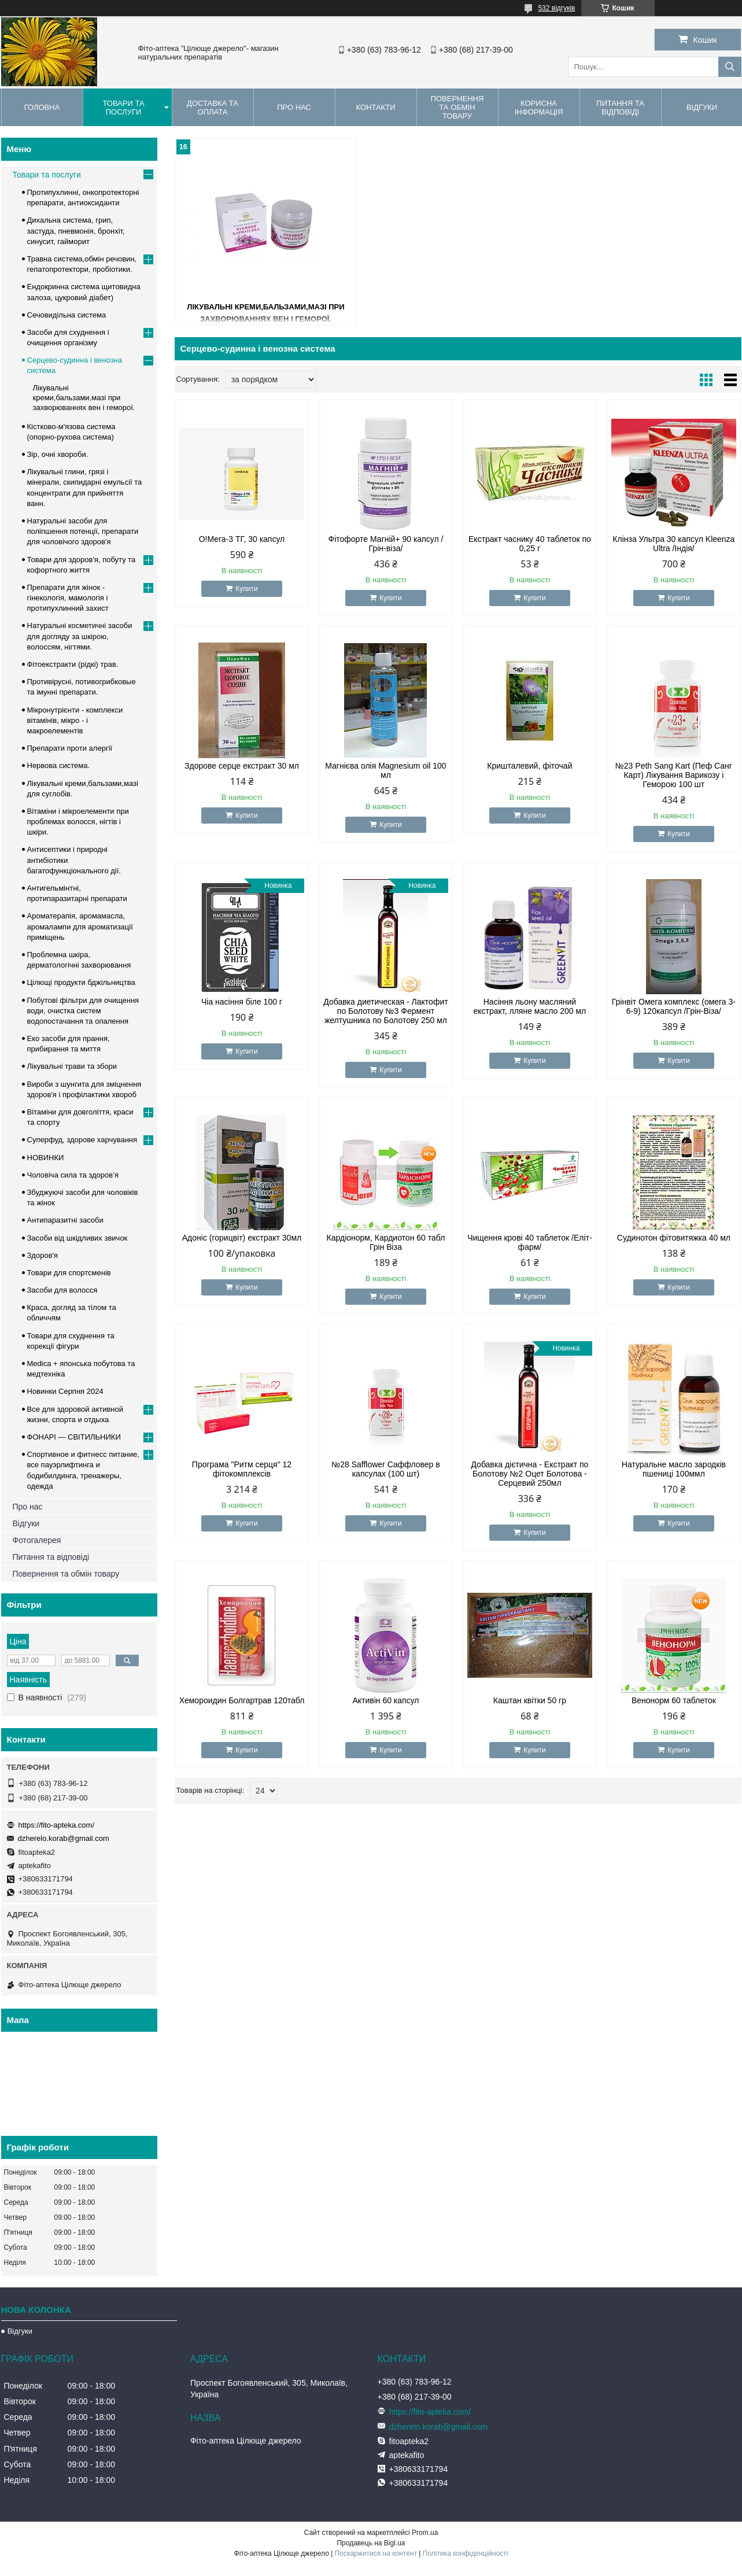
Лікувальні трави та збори (72, 1066)
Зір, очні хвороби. (57, 454)
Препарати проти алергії (70, 748)
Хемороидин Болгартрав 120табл (242, 1700)
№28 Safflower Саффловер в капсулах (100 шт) (385, 1469)
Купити (246, 589)
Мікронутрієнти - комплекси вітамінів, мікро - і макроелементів (75, 720)
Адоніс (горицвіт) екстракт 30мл (241, 1237)
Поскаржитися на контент (376, 2553)
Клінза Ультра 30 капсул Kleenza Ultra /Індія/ (673, 543)
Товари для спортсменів (69, 1272)
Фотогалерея (37, 1540)
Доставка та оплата (212, 107)
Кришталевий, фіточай (529, 765)
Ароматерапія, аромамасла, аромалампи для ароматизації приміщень (80, 926)
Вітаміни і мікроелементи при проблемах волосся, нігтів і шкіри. (78, 821)
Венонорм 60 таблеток (674, 1700)
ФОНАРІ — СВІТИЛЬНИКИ (74, 1437)
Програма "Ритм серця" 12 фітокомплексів (241, 1469)
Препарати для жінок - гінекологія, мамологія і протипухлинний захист (68, 597)
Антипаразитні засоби (65, 1220)
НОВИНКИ (45, 1157)
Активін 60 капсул (385, 1700)
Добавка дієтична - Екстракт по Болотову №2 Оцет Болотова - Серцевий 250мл (529, 1474)
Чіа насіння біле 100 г (241, 1001)
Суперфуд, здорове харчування (82, 1139)
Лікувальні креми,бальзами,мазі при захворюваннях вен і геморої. (84, 397)
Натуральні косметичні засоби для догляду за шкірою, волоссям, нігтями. (79, 636)
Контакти (376, 107)
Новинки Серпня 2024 (65, 1391)
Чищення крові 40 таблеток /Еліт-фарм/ (529, 1242)
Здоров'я (42, 1255)
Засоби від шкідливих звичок (77, 1238)
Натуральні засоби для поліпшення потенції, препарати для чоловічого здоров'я (83, 531)
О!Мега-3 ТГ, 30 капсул (242, 539)
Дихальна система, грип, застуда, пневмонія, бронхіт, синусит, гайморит (76, 230)
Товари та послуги (123, 107)
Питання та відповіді (620, 107)
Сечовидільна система (66, 315)
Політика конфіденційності (465, 2553)
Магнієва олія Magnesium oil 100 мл (385, 770)
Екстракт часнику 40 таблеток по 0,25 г (529, 543)
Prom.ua (425, 2533)
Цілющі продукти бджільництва (81, 982)
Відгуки (26, 1523)
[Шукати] (729, 67)
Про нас (294, 107)
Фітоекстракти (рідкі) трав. (73, 664)
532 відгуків (556, 8)
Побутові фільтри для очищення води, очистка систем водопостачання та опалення (83, 1010)
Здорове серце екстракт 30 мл (241, 765)
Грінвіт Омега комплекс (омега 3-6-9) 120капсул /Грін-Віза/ (674, 1006)
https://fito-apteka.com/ (57, 1825)
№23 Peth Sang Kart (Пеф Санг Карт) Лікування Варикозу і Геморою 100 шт (673, 775)
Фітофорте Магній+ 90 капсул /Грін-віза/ (386, 543)
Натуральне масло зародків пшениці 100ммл (674, 1469)
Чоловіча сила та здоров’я (73, 1175)
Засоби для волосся (62, 1290)
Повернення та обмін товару (457, 107)
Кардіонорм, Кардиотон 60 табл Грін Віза (386, 1242)
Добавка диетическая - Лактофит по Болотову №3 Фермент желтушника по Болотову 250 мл (385, 1011)
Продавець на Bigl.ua (371, 2543)
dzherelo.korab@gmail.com (63, 1838)
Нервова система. (58, 765)
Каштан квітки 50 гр (529, 1700)
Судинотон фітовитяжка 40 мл (673, 1237)
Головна (42, 107)
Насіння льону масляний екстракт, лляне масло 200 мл (530, 1006)
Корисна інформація (539, 107)
